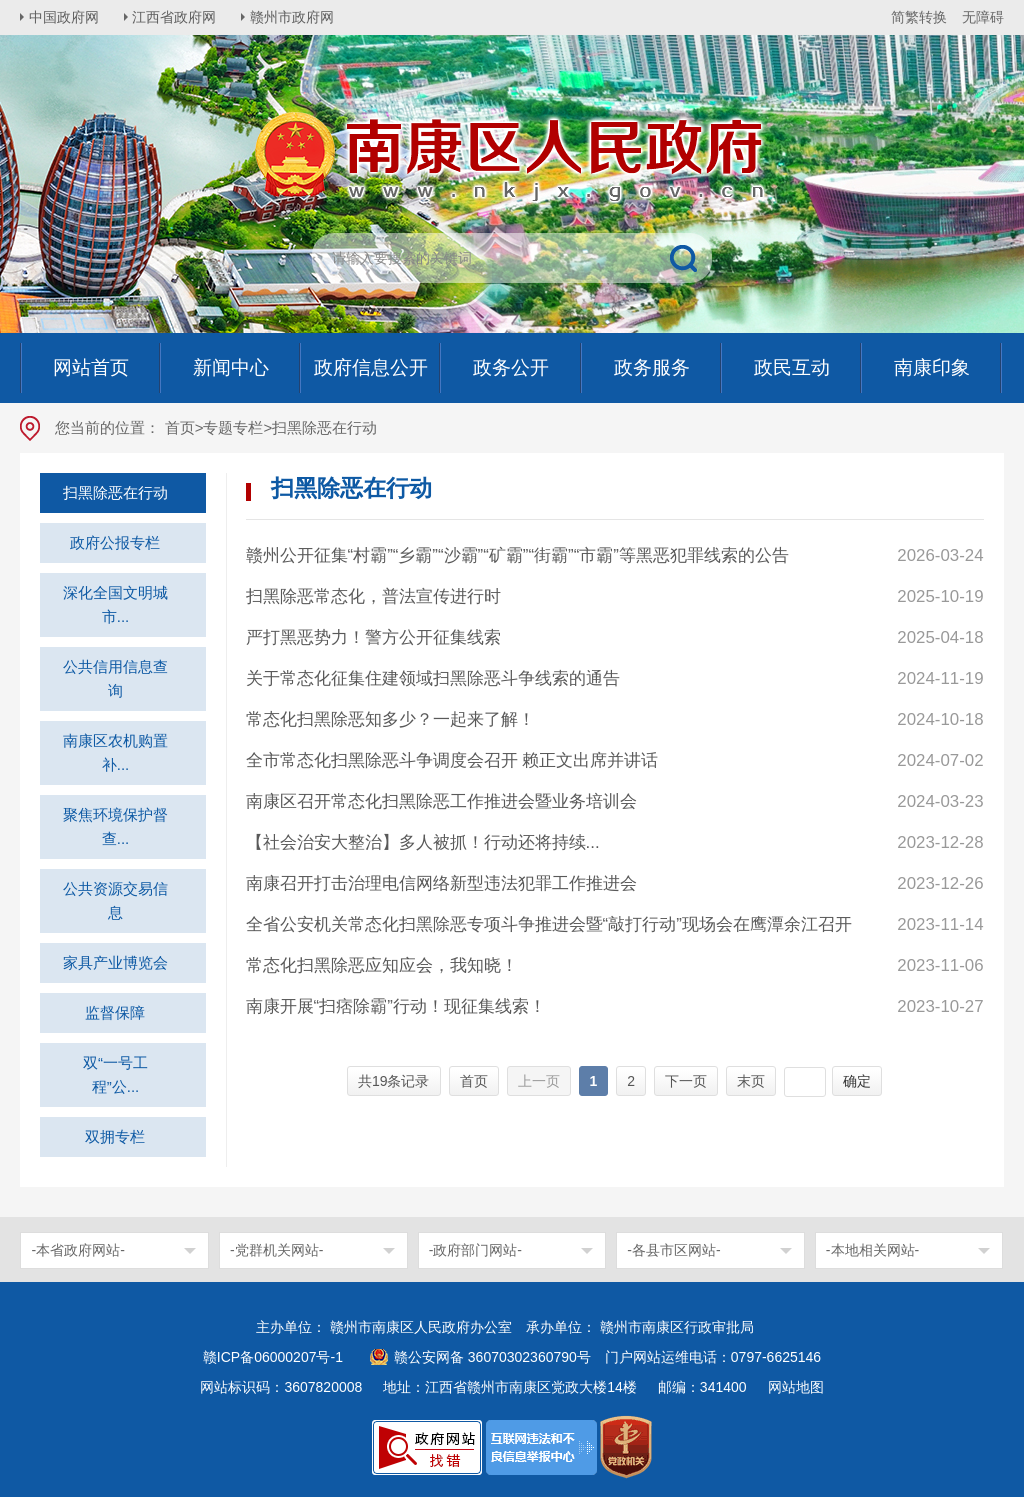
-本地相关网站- (872, 1250)
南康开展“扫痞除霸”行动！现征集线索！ (396, 1006)
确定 (857, 1081)
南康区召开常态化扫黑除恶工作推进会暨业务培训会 (441, 801)
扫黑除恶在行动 (115, 492)
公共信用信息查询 (115, 678)
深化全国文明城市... (115, 604)
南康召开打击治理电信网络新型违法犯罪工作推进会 (441, 883)
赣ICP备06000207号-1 (273, 1357)
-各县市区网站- (673, 1250)
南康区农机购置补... (115, 752)
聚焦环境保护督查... (115, 826)
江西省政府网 (177, 17)
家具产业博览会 (115, 962)
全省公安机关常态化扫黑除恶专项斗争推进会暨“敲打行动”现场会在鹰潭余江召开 (549, 924)
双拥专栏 (115, 1136)
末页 (751, 1081)
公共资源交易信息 (115, 900)
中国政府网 (65, 17)
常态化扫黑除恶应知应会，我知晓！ (382, 965)
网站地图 (796, 1387)
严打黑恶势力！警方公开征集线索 (373, 637)
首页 (180, 427)
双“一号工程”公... (115, 1074)
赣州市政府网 (296, 17)
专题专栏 (233, 427)
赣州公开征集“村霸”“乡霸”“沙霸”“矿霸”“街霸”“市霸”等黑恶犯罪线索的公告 (517, 555)
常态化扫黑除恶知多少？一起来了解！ (390, 719)
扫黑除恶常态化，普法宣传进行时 (373, 596)
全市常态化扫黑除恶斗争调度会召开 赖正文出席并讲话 (452, 760)
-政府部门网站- (475, 1250)
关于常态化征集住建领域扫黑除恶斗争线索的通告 (433, 678)
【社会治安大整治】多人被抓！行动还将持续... (423, 842)
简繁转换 (919, 17)
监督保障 (115, 1012)
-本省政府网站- (77, 1250)
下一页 (686, 1081)
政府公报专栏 (115, 542)
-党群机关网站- (276, 1250)
